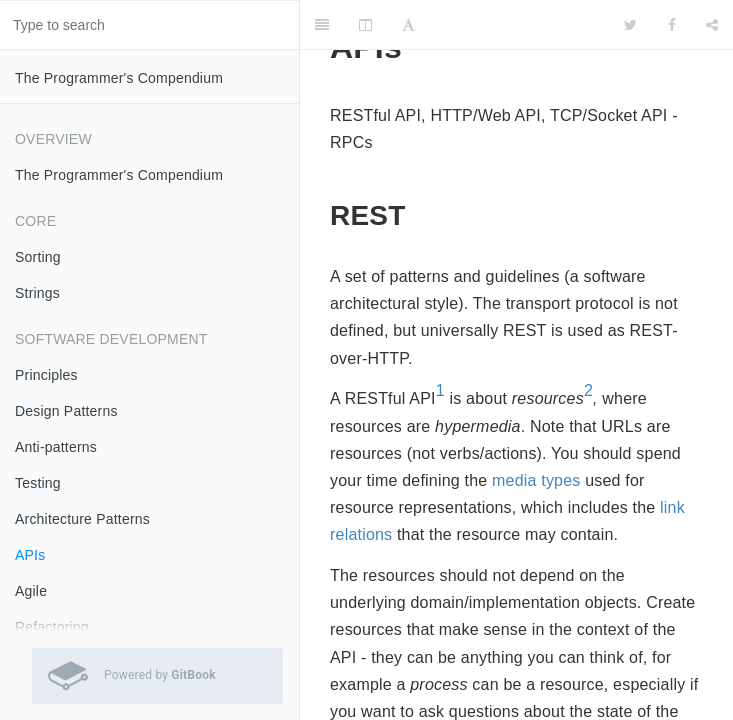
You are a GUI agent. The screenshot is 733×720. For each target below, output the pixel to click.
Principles (46, 375)
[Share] (712, 25)
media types (536, 480)
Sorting (38, 257)
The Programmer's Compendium (119, 78)
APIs (30, 555)
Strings (37, 293)
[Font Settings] (408, 25)
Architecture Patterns (82, 519)
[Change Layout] (365, 25)
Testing (38, 483)
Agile (31, 591)
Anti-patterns (56, 447)
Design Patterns (66, 411)
